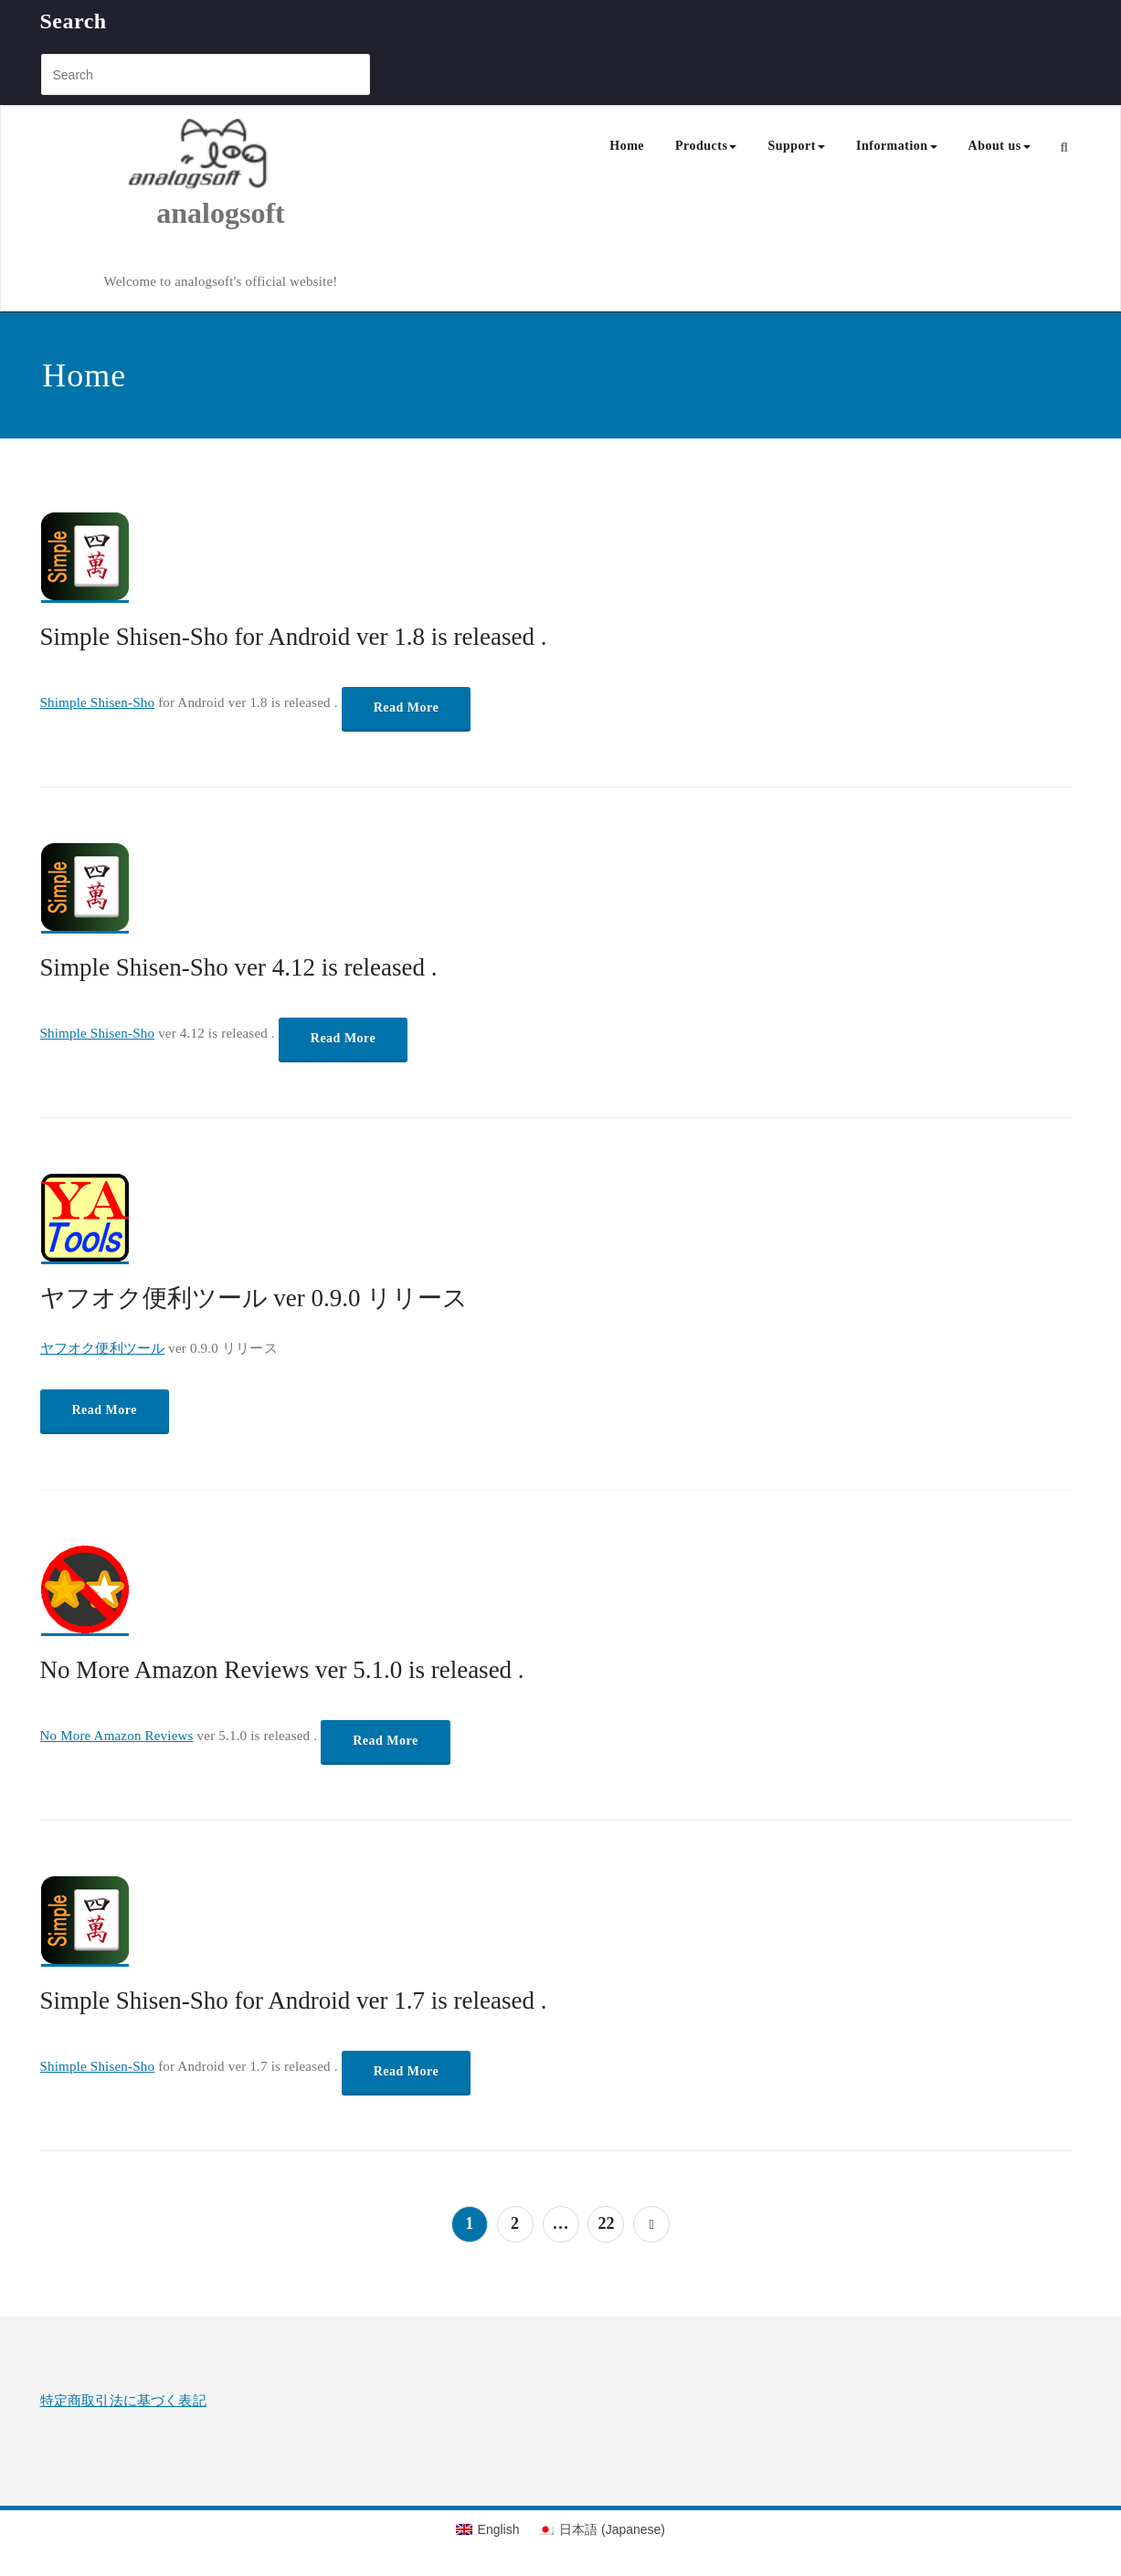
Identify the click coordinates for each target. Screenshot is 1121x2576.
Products (705, 146)
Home (626, 146)
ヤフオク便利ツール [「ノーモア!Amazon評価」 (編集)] (102, 1348)
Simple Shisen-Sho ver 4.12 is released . (239, 967)
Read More (406, 707)
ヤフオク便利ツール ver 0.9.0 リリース (254, 1298)
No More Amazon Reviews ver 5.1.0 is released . (282, 1670)
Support (796, 146)
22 (606, 2223)
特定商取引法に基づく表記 (123, 2400)
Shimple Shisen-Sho (97, 702)
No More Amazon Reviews (117, 1735)
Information (896, 146)
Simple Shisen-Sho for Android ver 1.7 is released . (293, 2000)
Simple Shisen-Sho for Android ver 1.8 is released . (293, 636)
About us (999, 146)
